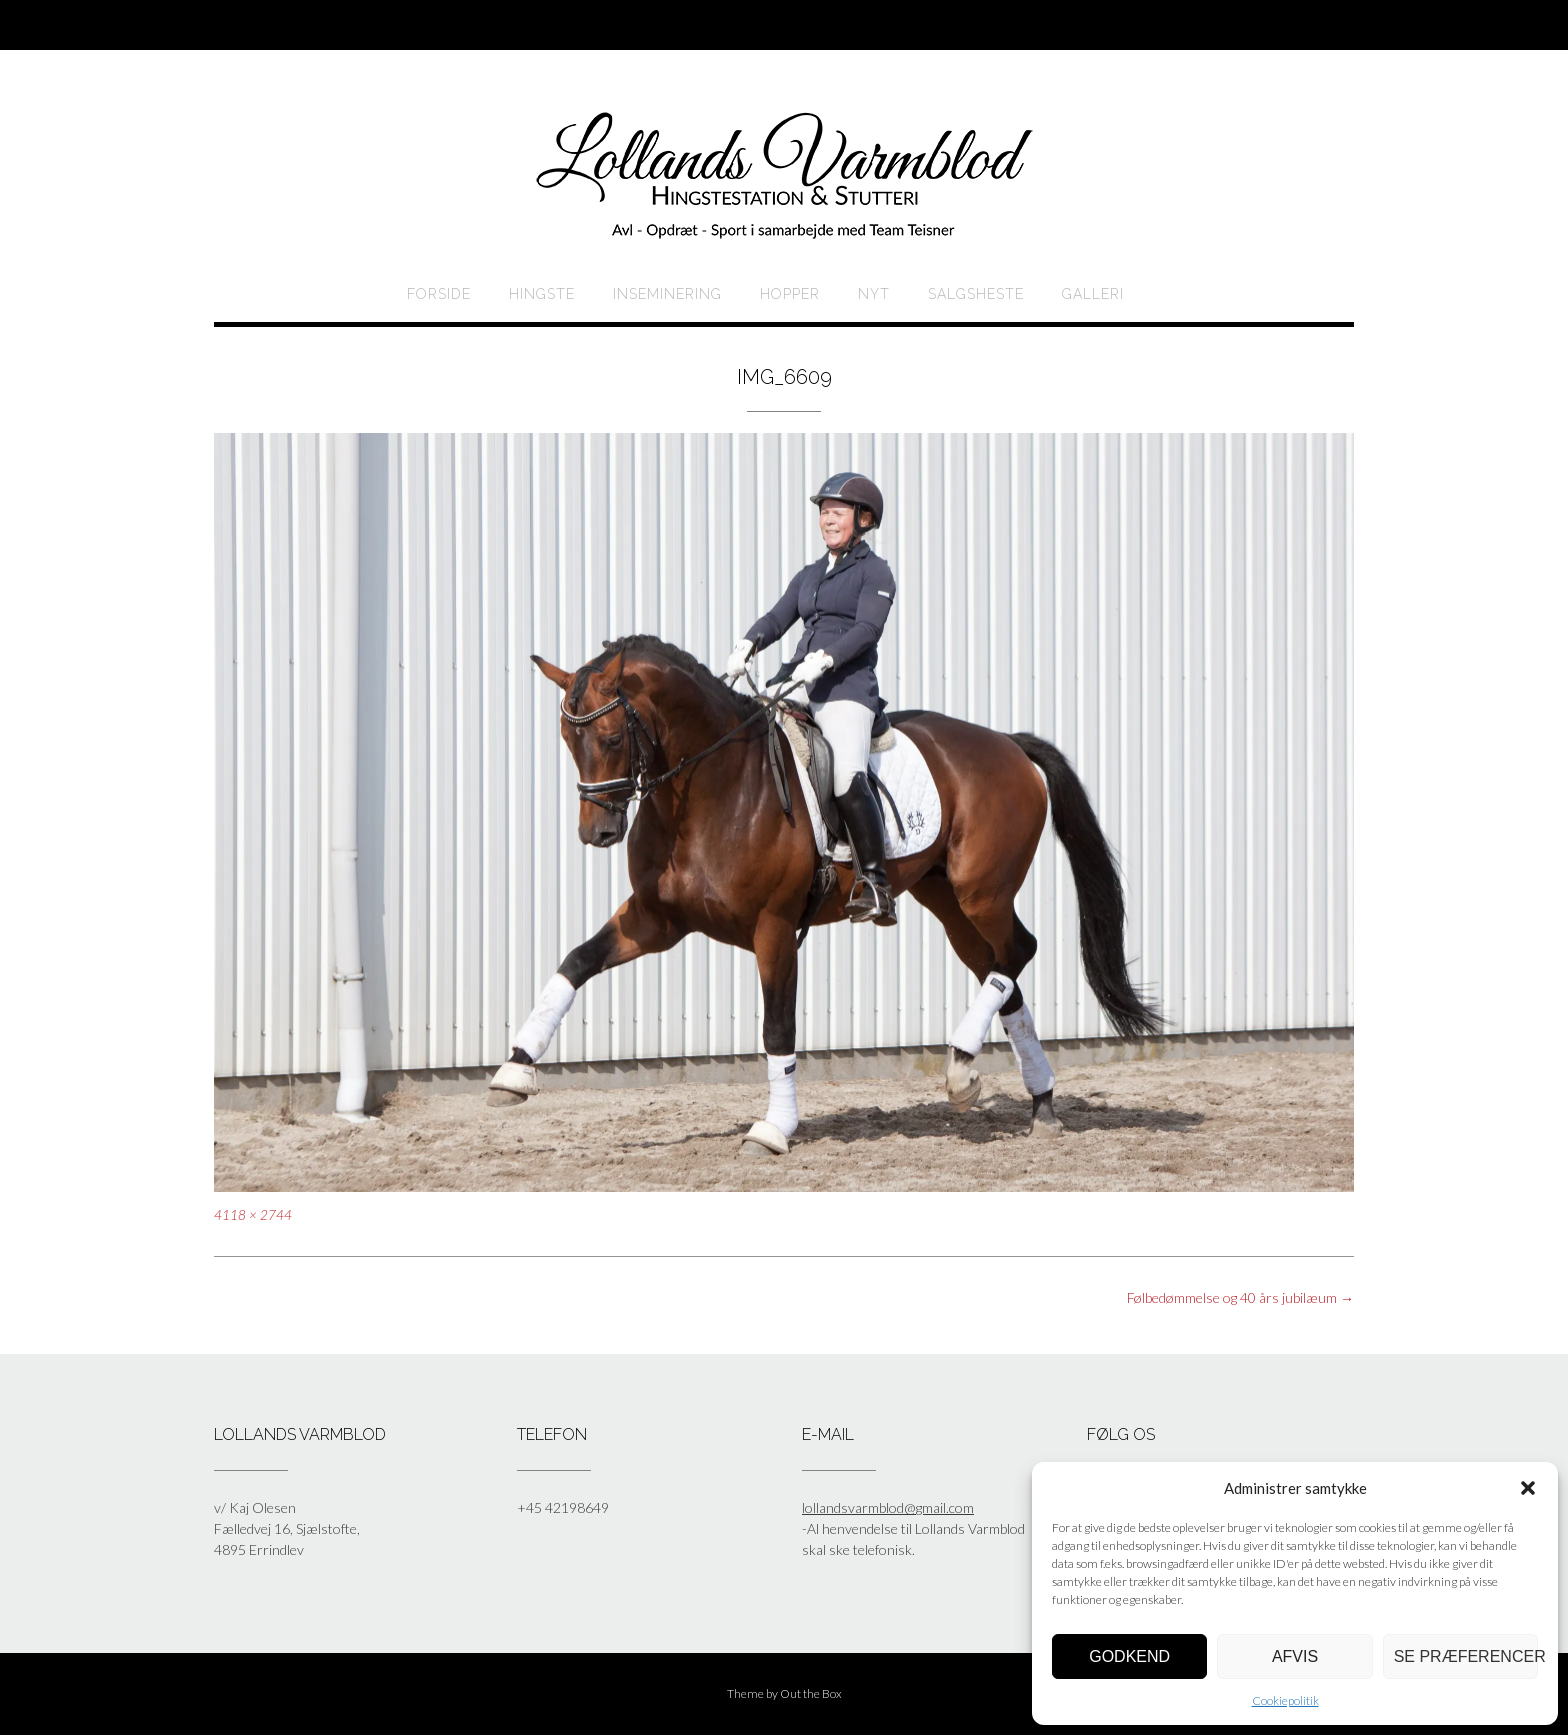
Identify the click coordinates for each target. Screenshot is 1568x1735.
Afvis (1295, 1656)
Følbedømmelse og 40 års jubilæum (1240, 1297)
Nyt (874, 294)
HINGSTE (542, 294)
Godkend (1129, 1656)
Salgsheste (976, 294)
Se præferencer (1466, 1656)
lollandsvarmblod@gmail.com (888, 1507)
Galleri (1093, 294)
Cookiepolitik (1285, 1700)
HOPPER (790, 294)
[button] (1528, 1488)
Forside (439, 294)
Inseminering (667, 294)
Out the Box (811, 1693)
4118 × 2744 (253, 1215)
